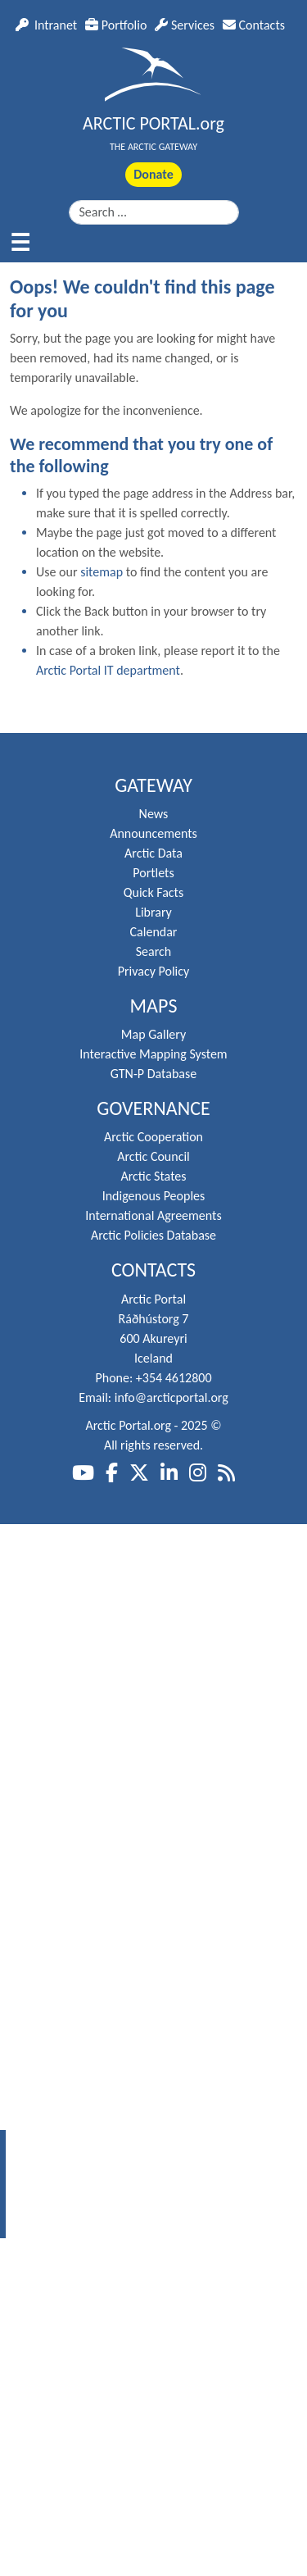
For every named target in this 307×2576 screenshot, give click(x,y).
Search (154, 951)
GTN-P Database (153, 1073)
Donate (153, 174)
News (154, 813)
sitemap (101, 572)
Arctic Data (153, 853)
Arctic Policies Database (153, 1235)
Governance (153, 1108)
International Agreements (153, 1215)
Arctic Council (153, 1156)
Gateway (153, 785)
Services (184, 25)
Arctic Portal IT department (108, 670)
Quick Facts (153, 892)
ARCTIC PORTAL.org (153, 123)
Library (153, 912)
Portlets (153, 873)
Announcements (153, 833)
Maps (154, 1005)
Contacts (254, 25)
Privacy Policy (154, 971)
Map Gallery (153, 1034)
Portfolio (116, 25)
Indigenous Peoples (153, 1196)
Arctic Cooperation (153, 1137)
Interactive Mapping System (153, 1054)
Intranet (46, 25)
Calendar (154, 932)
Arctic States (153, 1176)
